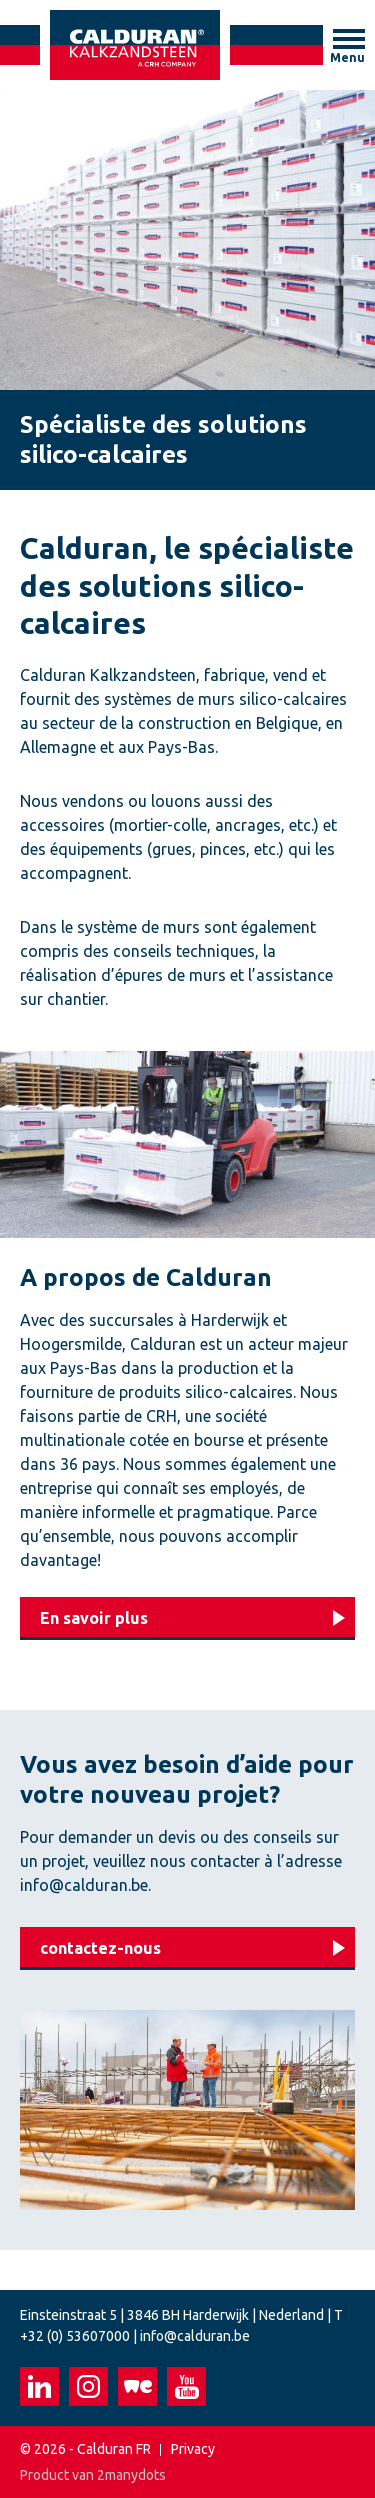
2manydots (131, 2475)
